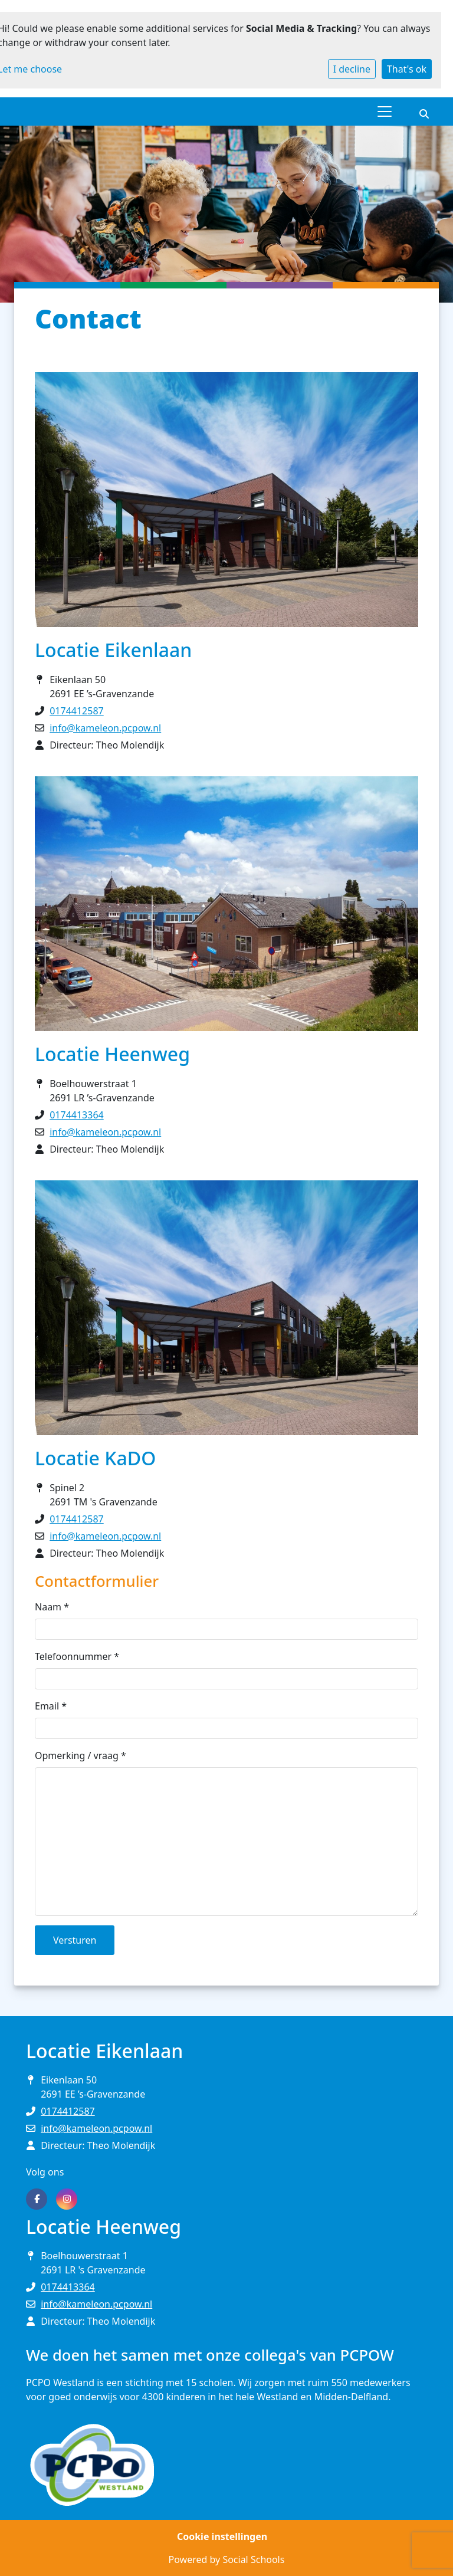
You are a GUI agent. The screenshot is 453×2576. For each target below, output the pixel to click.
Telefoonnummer (77, 1656)
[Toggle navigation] (385, 111)
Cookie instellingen (222, 2536)
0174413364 (77, 1114)
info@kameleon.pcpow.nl (105, 727)
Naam (52, 1606)
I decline (351, 69)
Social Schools (253, 2559)
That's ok (406, 69)
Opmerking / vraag (80, 1755)
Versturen (74, 1940)
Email (51, 1705)
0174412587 (77, 710)
